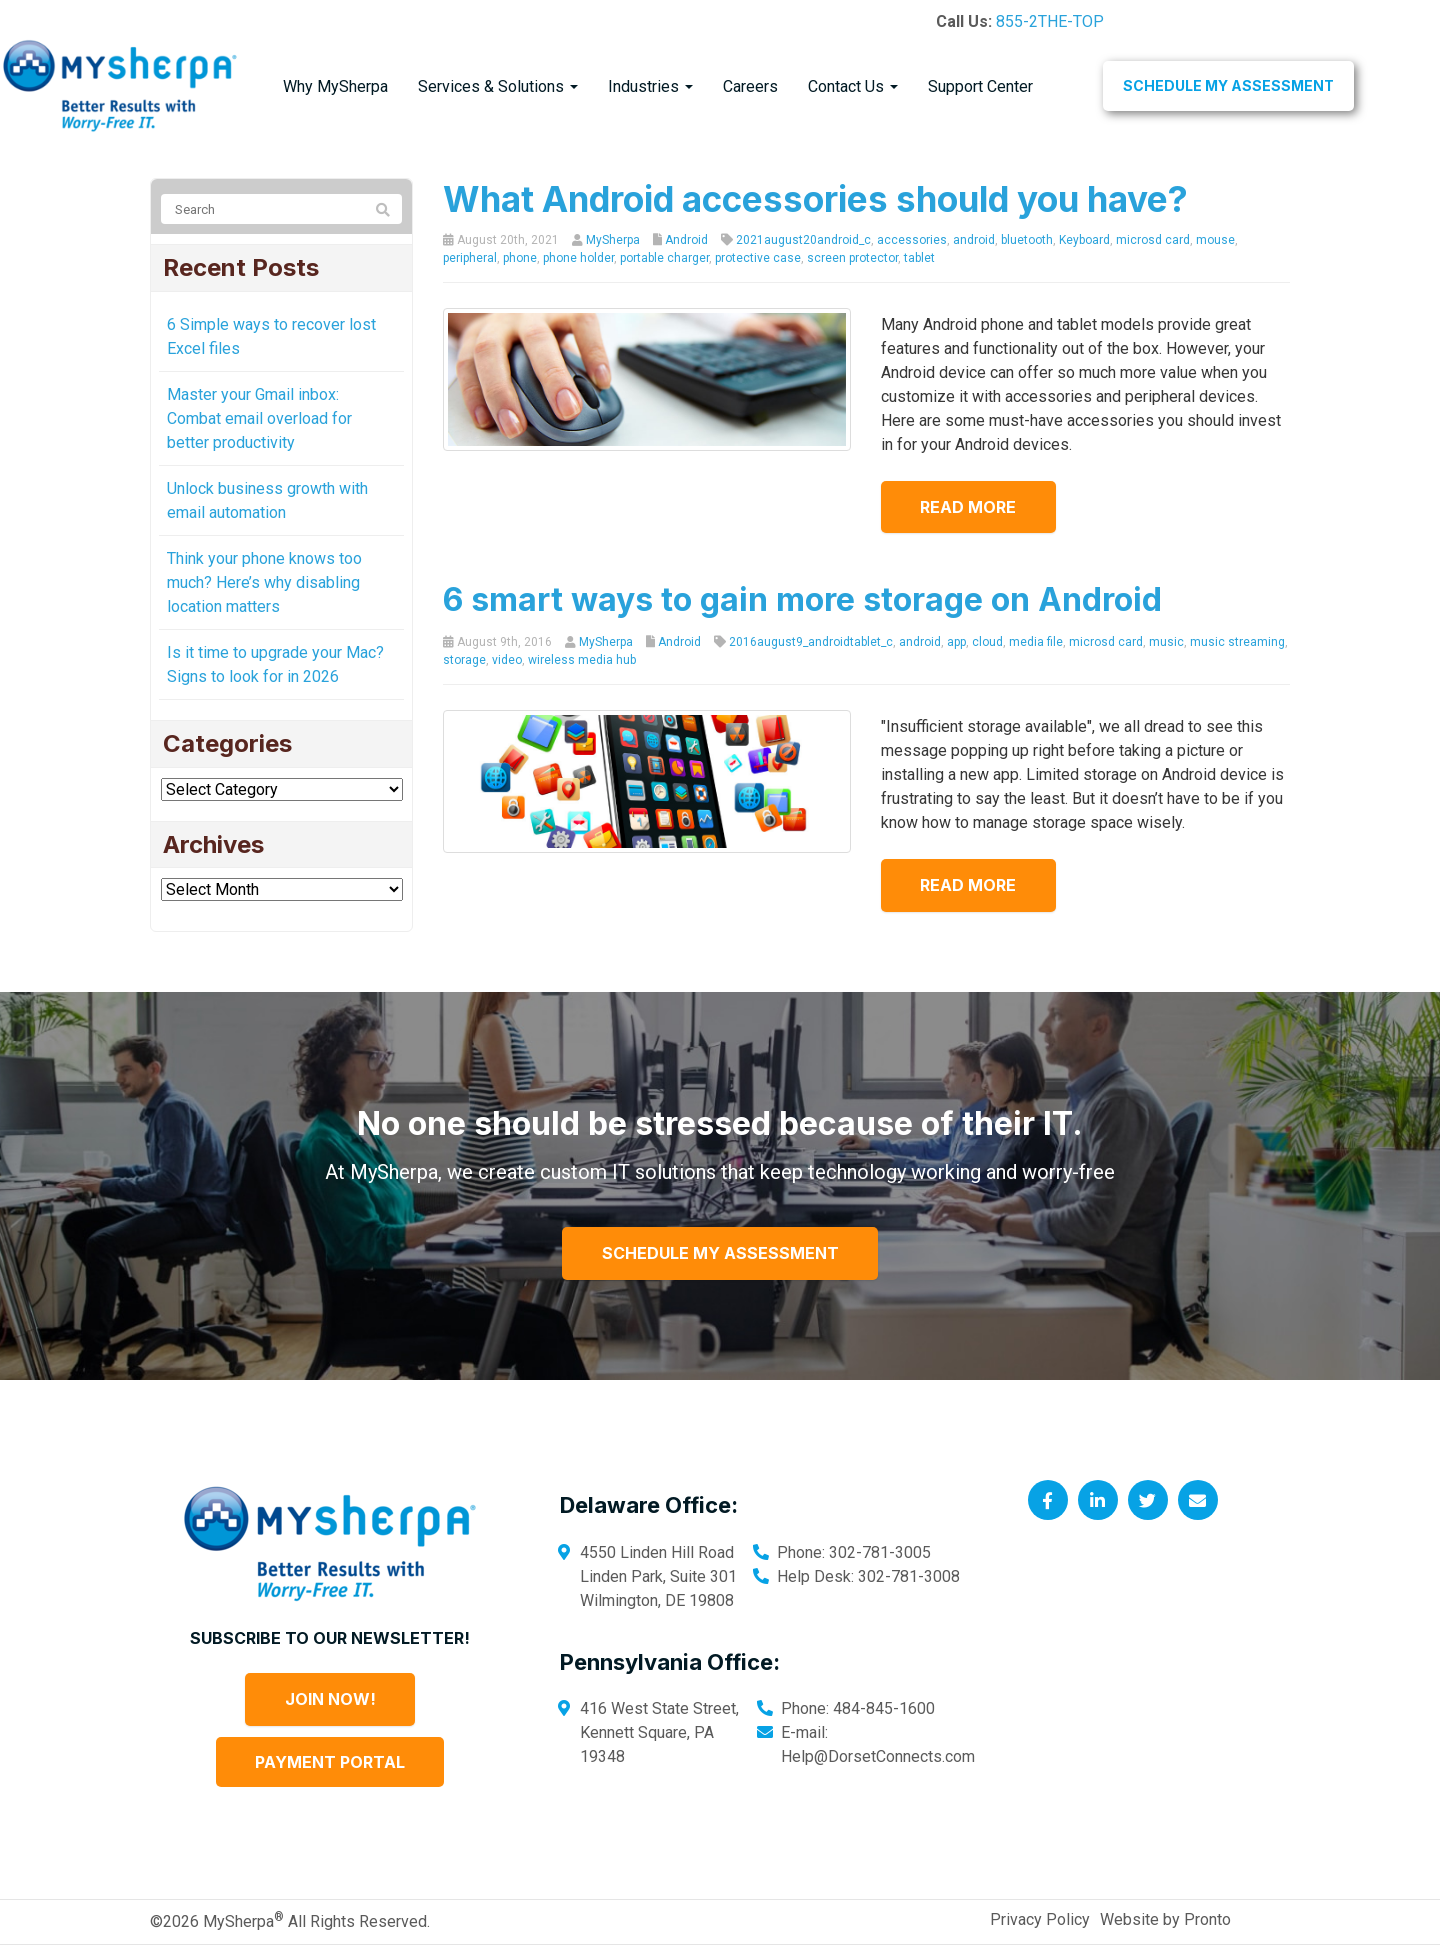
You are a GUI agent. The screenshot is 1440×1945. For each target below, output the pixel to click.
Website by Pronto (1165, 1919)
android (974, 240)
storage (464, 660)
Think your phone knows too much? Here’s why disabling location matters (264, 582)
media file (1036, 642)
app (956, 642)
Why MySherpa (335, 86)
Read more (969, 507)
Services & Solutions (498, 86)
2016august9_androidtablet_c (811, 642)
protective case (758, 258)
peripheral (470, 258)
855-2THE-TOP (1050, 21)
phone (520, 258)
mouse (1215, 240)
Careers (750, 86)
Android (686, 240)
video (507, 660)
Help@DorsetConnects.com (878, 1756)
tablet (919, 258)
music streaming (1237, 642)
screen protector (852, 258)
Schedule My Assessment (1228, 85)
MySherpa (613, 240)
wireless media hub (582, 660)
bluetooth (1027, 240)
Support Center (980, 86)
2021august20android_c (803, 240)
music (1166, 642)
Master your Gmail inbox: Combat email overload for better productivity (259, 418)
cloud (987, 642)
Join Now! (330, 1699)
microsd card (1153, 240)
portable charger (664, 258)
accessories (912, 240)
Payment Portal (330, 1762)
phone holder (578, 258)
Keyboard (1084, 240)
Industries (650, 86)
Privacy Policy (1040, 1919)
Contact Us (853, 86)
